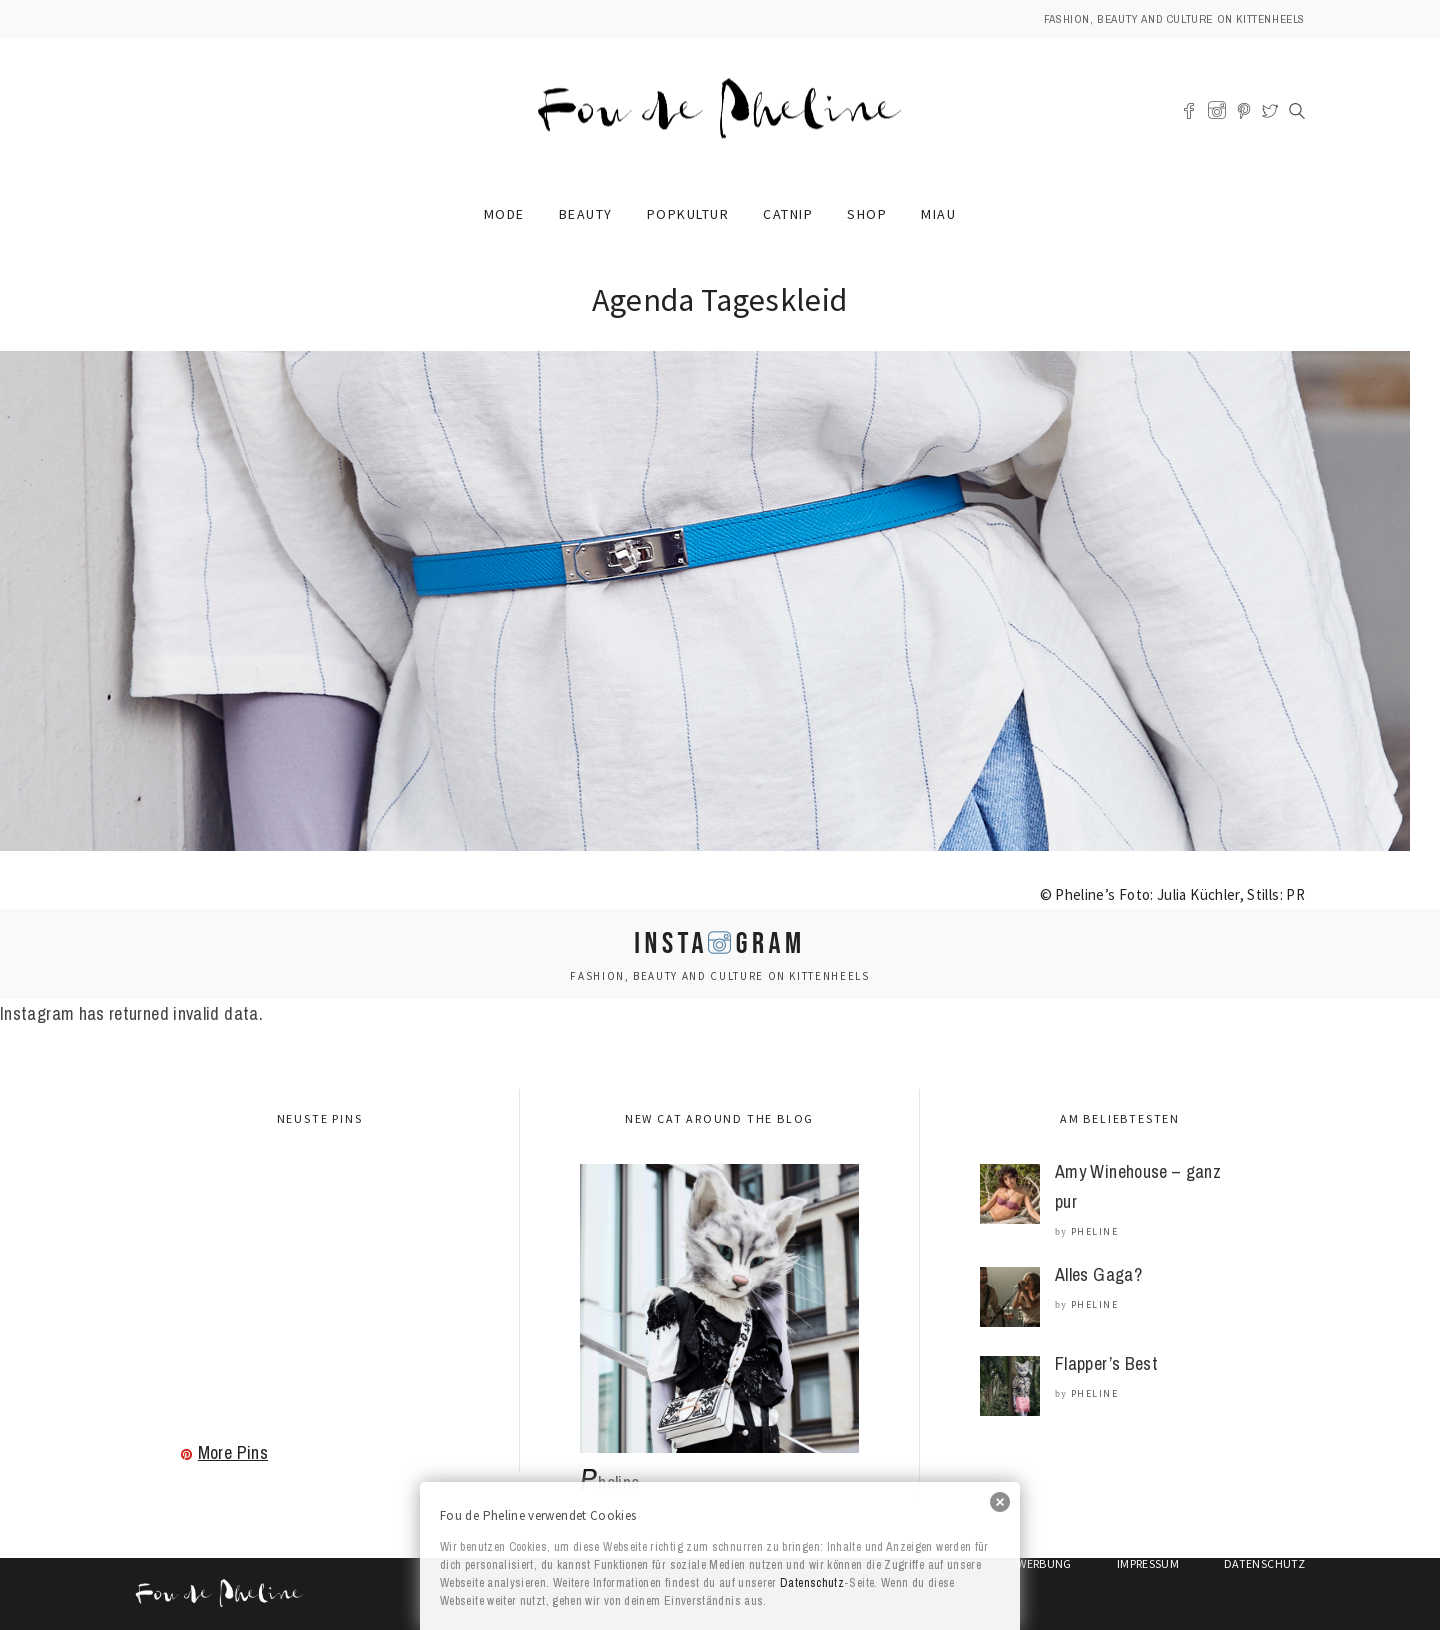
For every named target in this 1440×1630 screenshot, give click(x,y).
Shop (867, 214)
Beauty (586, 214)
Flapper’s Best (1106, 1363)
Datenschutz (812, 1583)
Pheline (1095, 1231)
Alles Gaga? (1098, 1274)
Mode (504, 214)
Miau (938, 214)
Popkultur (688, 214)
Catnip (788, 214)
